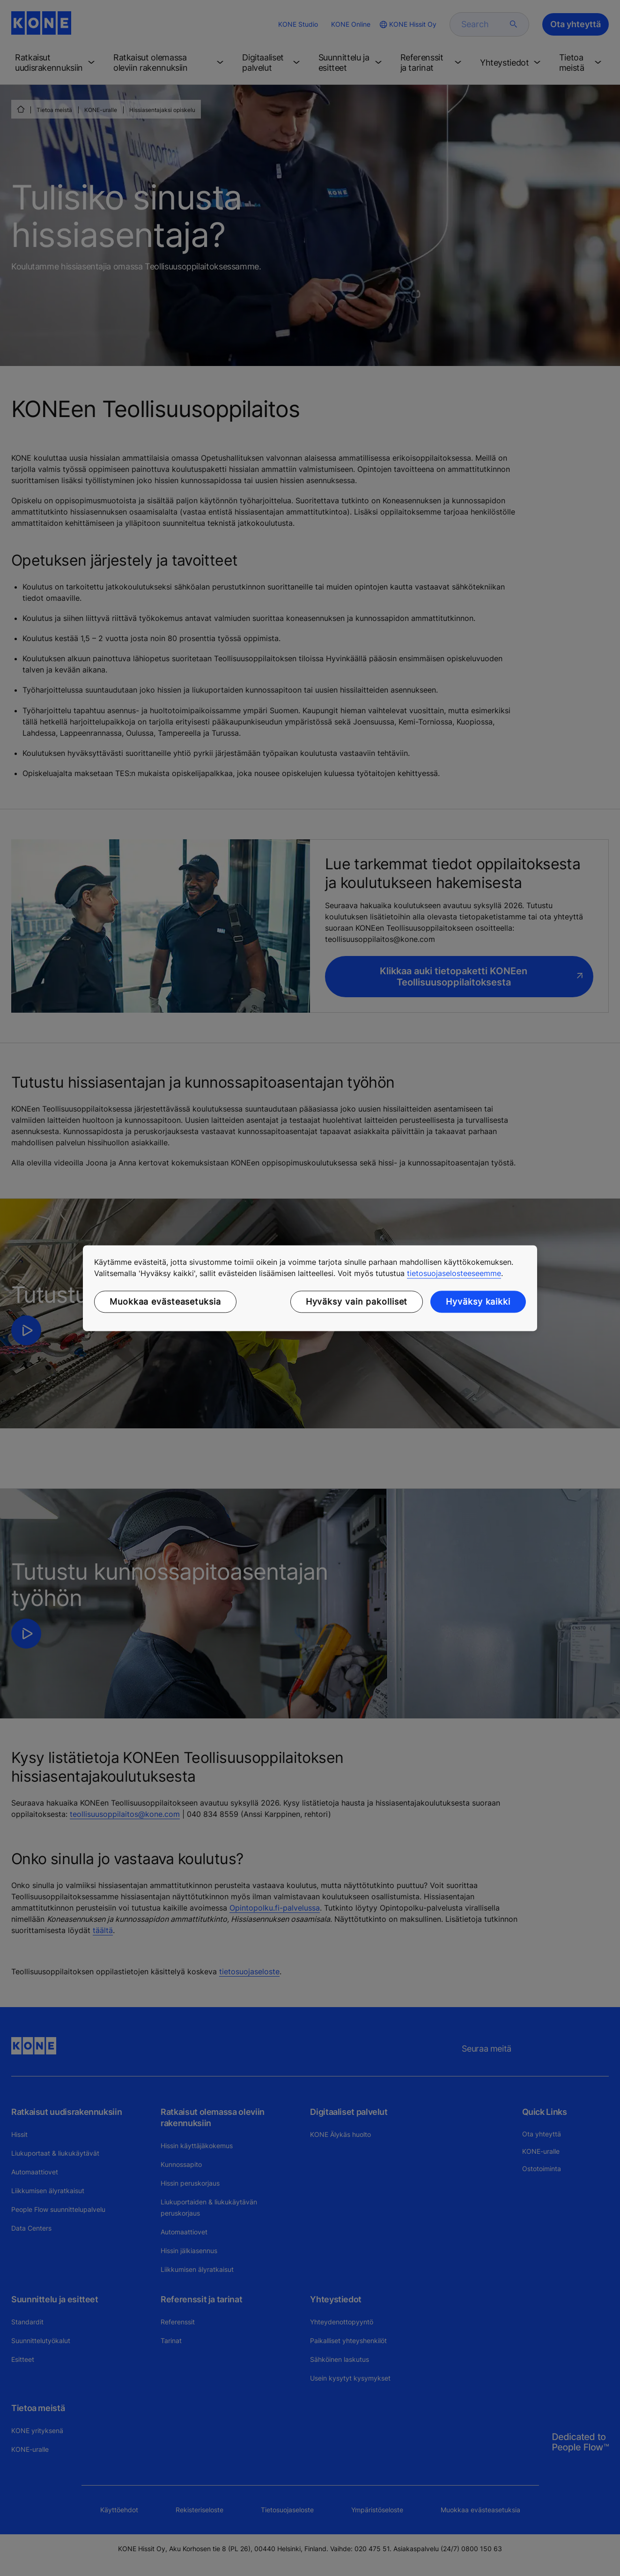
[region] (310, 1288)
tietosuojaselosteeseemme (454, 1273)
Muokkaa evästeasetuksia (165, 1302)
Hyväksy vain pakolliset (357, 1302)
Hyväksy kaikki (478, 1302)
